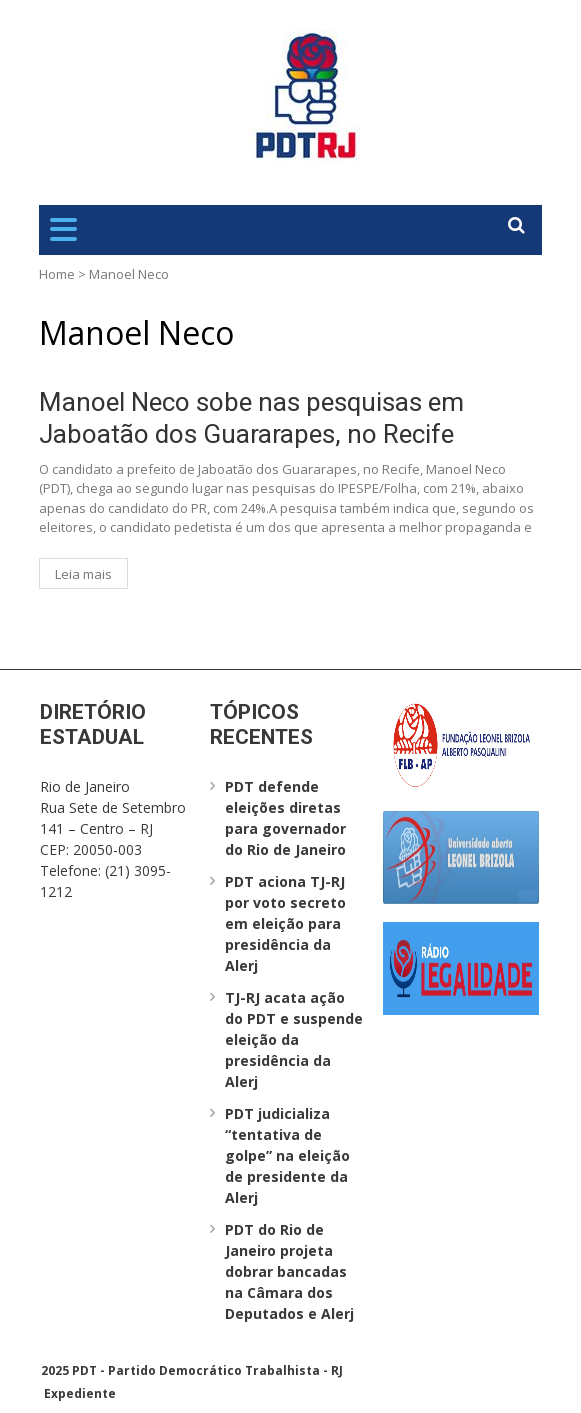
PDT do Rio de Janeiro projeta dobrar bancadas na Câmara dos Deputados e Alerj (289, 1271)
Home (57, 274)
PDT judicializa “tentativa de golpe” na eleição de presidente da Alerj (287, 1155)
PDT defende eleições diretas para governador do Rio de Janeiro (285, 818)
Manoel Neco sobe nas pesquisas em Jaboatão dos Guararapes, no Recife (251, 417)
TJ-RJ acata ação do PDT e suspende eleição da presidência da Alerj (294, 1039)
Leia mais (83, 574)
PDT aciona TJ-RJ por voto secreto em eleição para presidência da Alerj (285, 923)
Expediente (80, 1393)
